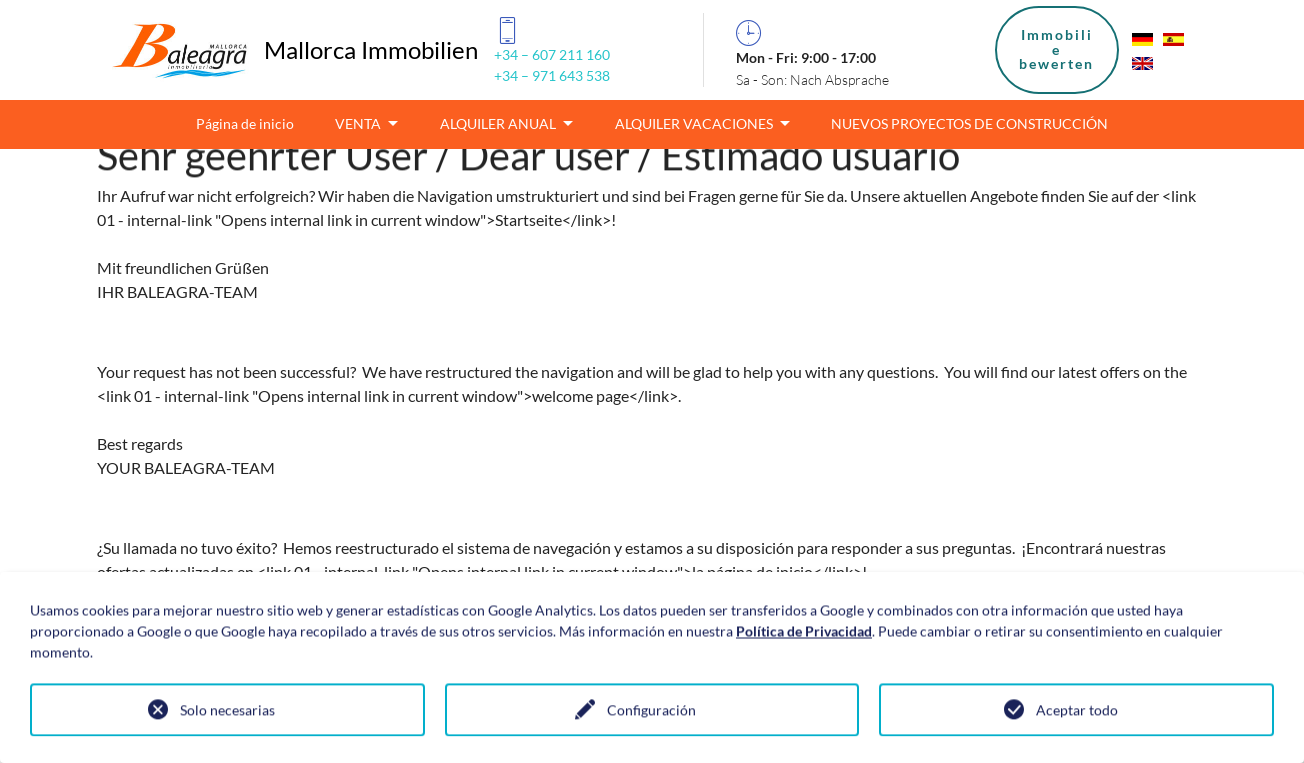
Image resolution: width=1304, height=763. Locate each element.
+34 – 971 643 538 (552, 75)
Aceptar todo (1077, 711)
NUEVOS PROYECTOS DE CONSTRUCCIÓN (969, 123)
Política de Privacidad (804, 632)
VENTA (359, 123)
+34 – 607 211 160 (552, 54)
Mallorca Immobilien (371, 49)
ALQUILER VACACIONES (695, 123)
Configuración (651, 711)
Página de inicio (245, 123)
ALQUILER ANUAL (499, 123)
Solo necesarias (227, 711)
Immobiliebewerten (1056, 49)
